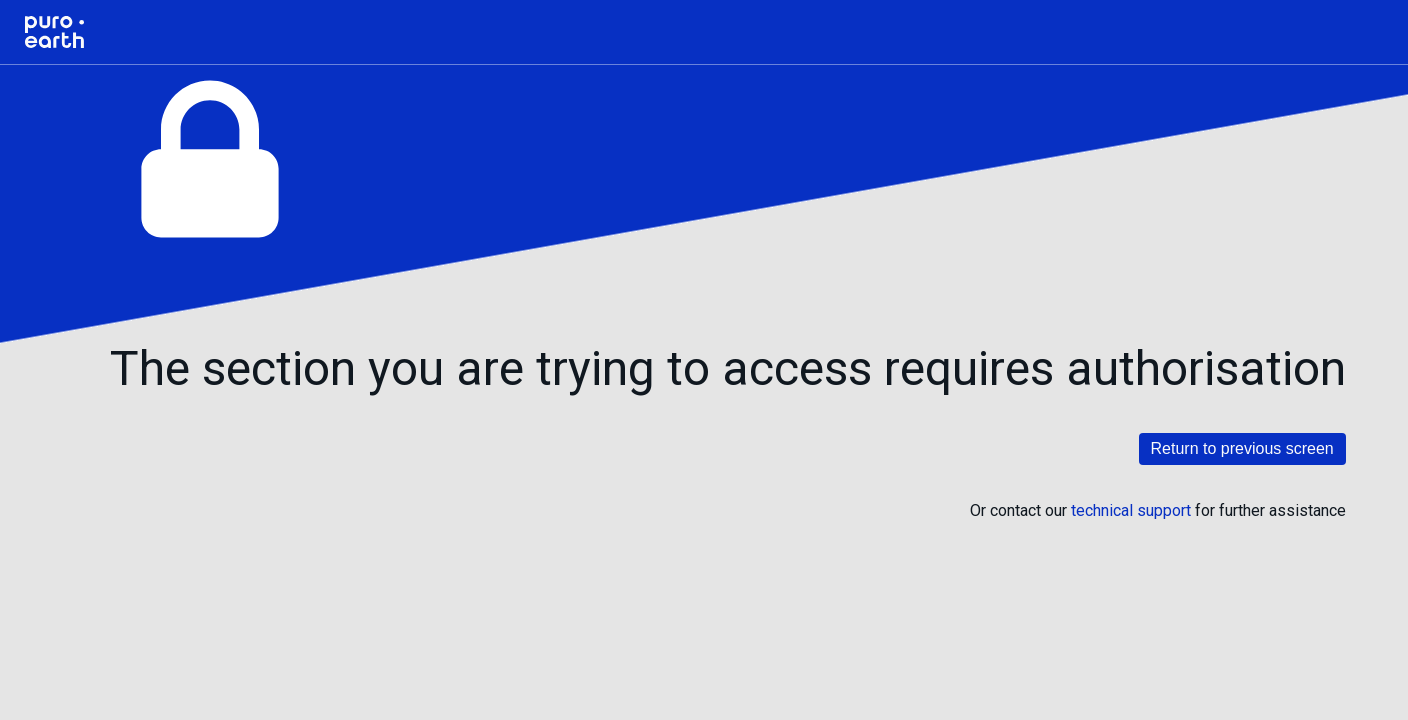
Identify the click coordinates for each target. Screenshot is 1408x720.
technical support (1131, 510)
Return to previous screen (1242, 448)
